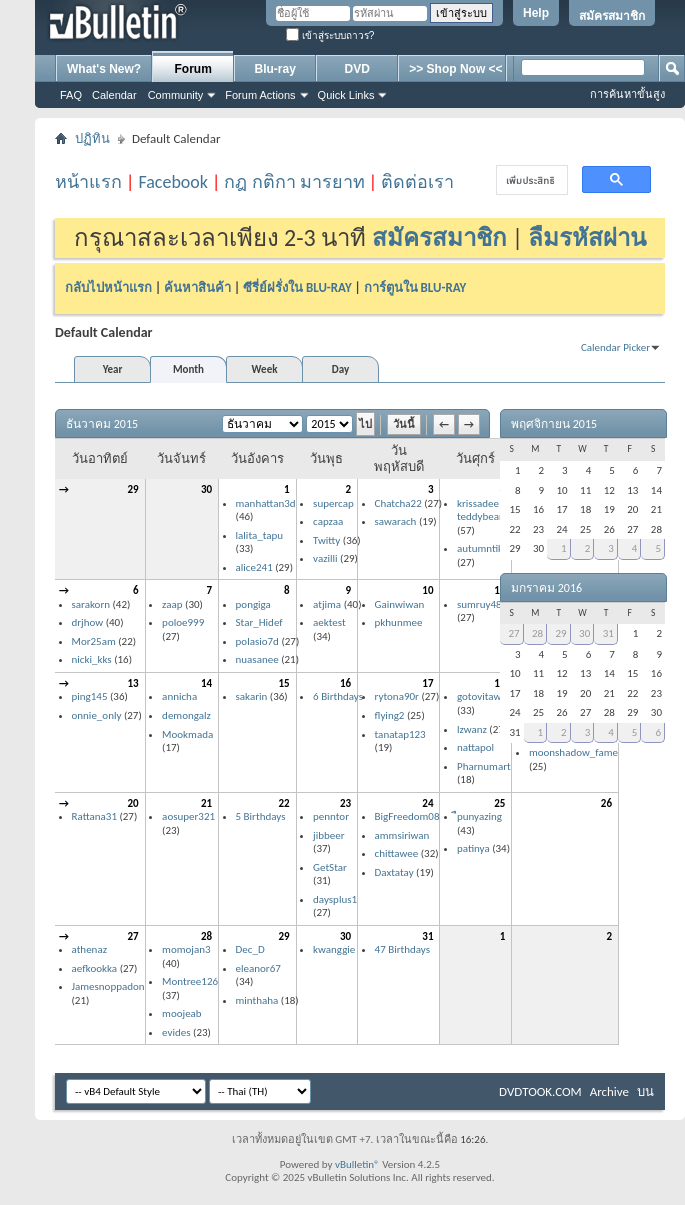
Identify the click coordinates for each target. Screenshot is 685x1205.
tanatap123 (400, 734)
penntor (331, 816)
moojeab (182, 1013)
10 (427, 590)
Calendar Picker (615, 347)
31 (427, 936)
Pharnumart (484, 766)
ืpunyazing (479, 816)
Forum (193, 69)
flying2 (390, 715)
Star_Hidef (259, 622)
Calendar (114, 95)
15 (283, 683)
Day (340, 369)
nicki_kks (92, 659)
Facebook (173, 182)
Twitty (326, 540)
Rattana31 (94, 816)
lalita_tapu (260, 535)
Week (265, 369)
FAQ (71, 95)
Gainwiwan (400, 604)
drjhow (88, 622)
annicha (179, 696)
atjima (327, 604)
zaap (172, 604)
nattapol (475, 747)
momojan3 (186, 949)
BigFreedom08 (407, 816)
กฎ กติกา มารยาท (294, 182)
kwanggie (334, 949)
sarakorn (91, 604)
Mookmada (187, 734)
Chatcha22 (398, 503)
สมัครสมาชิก (612, 16)
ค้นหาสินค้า (197, 287)
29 (132, 489)
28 (206, 936)
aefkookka (95, 968)
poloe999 (183, 622)
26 (606, 803)
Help (536, 13)
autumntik (480, 548)
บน (645, 1091)
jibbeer (329, 835)
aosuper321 (188, 816)
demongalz (186, 715)
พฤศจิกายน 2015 (554, 424)
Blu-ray (275, 69)
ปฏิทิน (92, 138)
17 (427, 683)
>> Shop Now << (455, 69)
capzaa (328, 521)
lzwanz (472, 729)
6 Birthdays (338, 696)
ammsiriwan (402, 835)
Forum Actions (260, 95)
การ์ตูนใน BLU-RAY (415, 287)
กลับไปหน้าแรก (108, 287)
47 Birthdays (402, 949)
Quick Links (346, 95)
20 (132, 803)
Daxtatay (394, 872)
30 (206, 489)
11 (499, 590)
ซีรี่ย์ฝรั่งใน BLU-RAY (297, 287)
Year (113, 369)
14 (206, 683)
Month (188, 369)
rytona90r (397, 696)
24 (427, 803)
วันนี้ (404, 424)
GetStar (330, 867)
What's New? (104, 69)
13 (132, 683)
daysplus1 (335, 899)
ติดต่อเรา (417, 182)
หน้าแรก (88, 182)
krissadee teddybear (480, 510)
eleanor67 (258, 968)
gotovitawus (484, 696)
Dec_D (250, 949)
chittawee (397, 853)
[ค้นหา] (530, 180)
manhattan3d (266, 503)
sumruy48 (479, 604)
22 (283, 803)
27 (132, 936)
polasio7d (257, 641)
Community (176, 95)
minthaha (257, 1000)
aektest (329, 622)
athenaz (90, 949)
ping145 (90, 696)
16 (345, 683)
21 (206, 803)
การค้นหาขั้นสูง (627, 94)
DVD (357, 69)
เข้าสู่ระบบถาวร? (330, 35)
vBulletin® (357, 1164)
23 (345, 803)
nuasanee (257, 659)
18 (499, 683)
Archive (609, 1091)
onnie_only (97, 715)
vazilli (325, 558)
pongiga (253, 604)
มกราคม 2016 (546, 588)
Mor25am (94, 641)
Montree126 (190, 981)
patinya (473, 848)
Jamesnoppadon (108, 986)
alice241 (254, 567)
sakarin (252, 696)
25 (499, 803)
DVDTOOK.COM (540, 1091)
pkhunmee (399, 622)
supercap (333, 503)
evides (176, 1032)
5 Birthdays (261, 816)
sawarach (396, 521)
